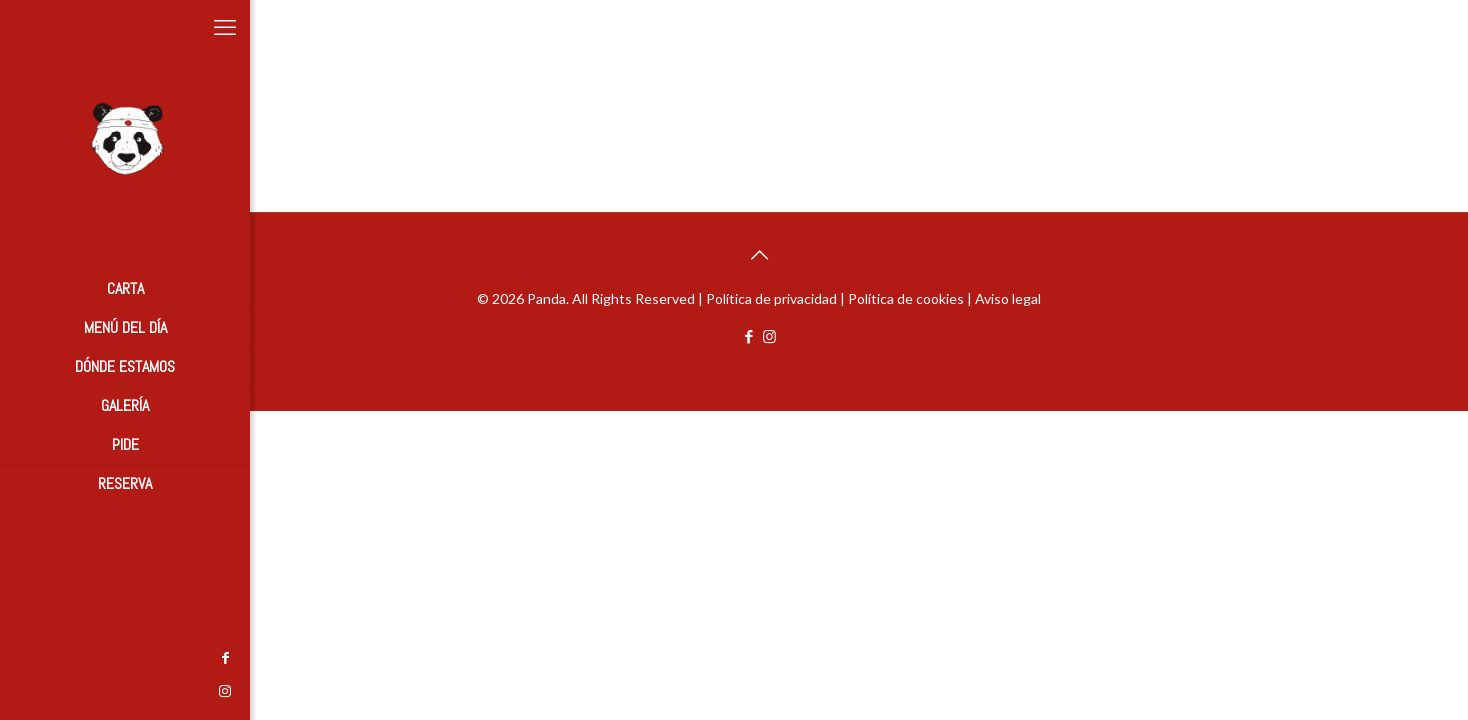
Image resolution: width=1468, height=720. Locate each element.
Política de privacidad (771, 298)
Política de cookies (906, 298)
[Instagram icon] (25, 690)
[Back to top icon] (759, 254)
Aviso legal (1008, 298)
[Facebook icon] (25, 657)
